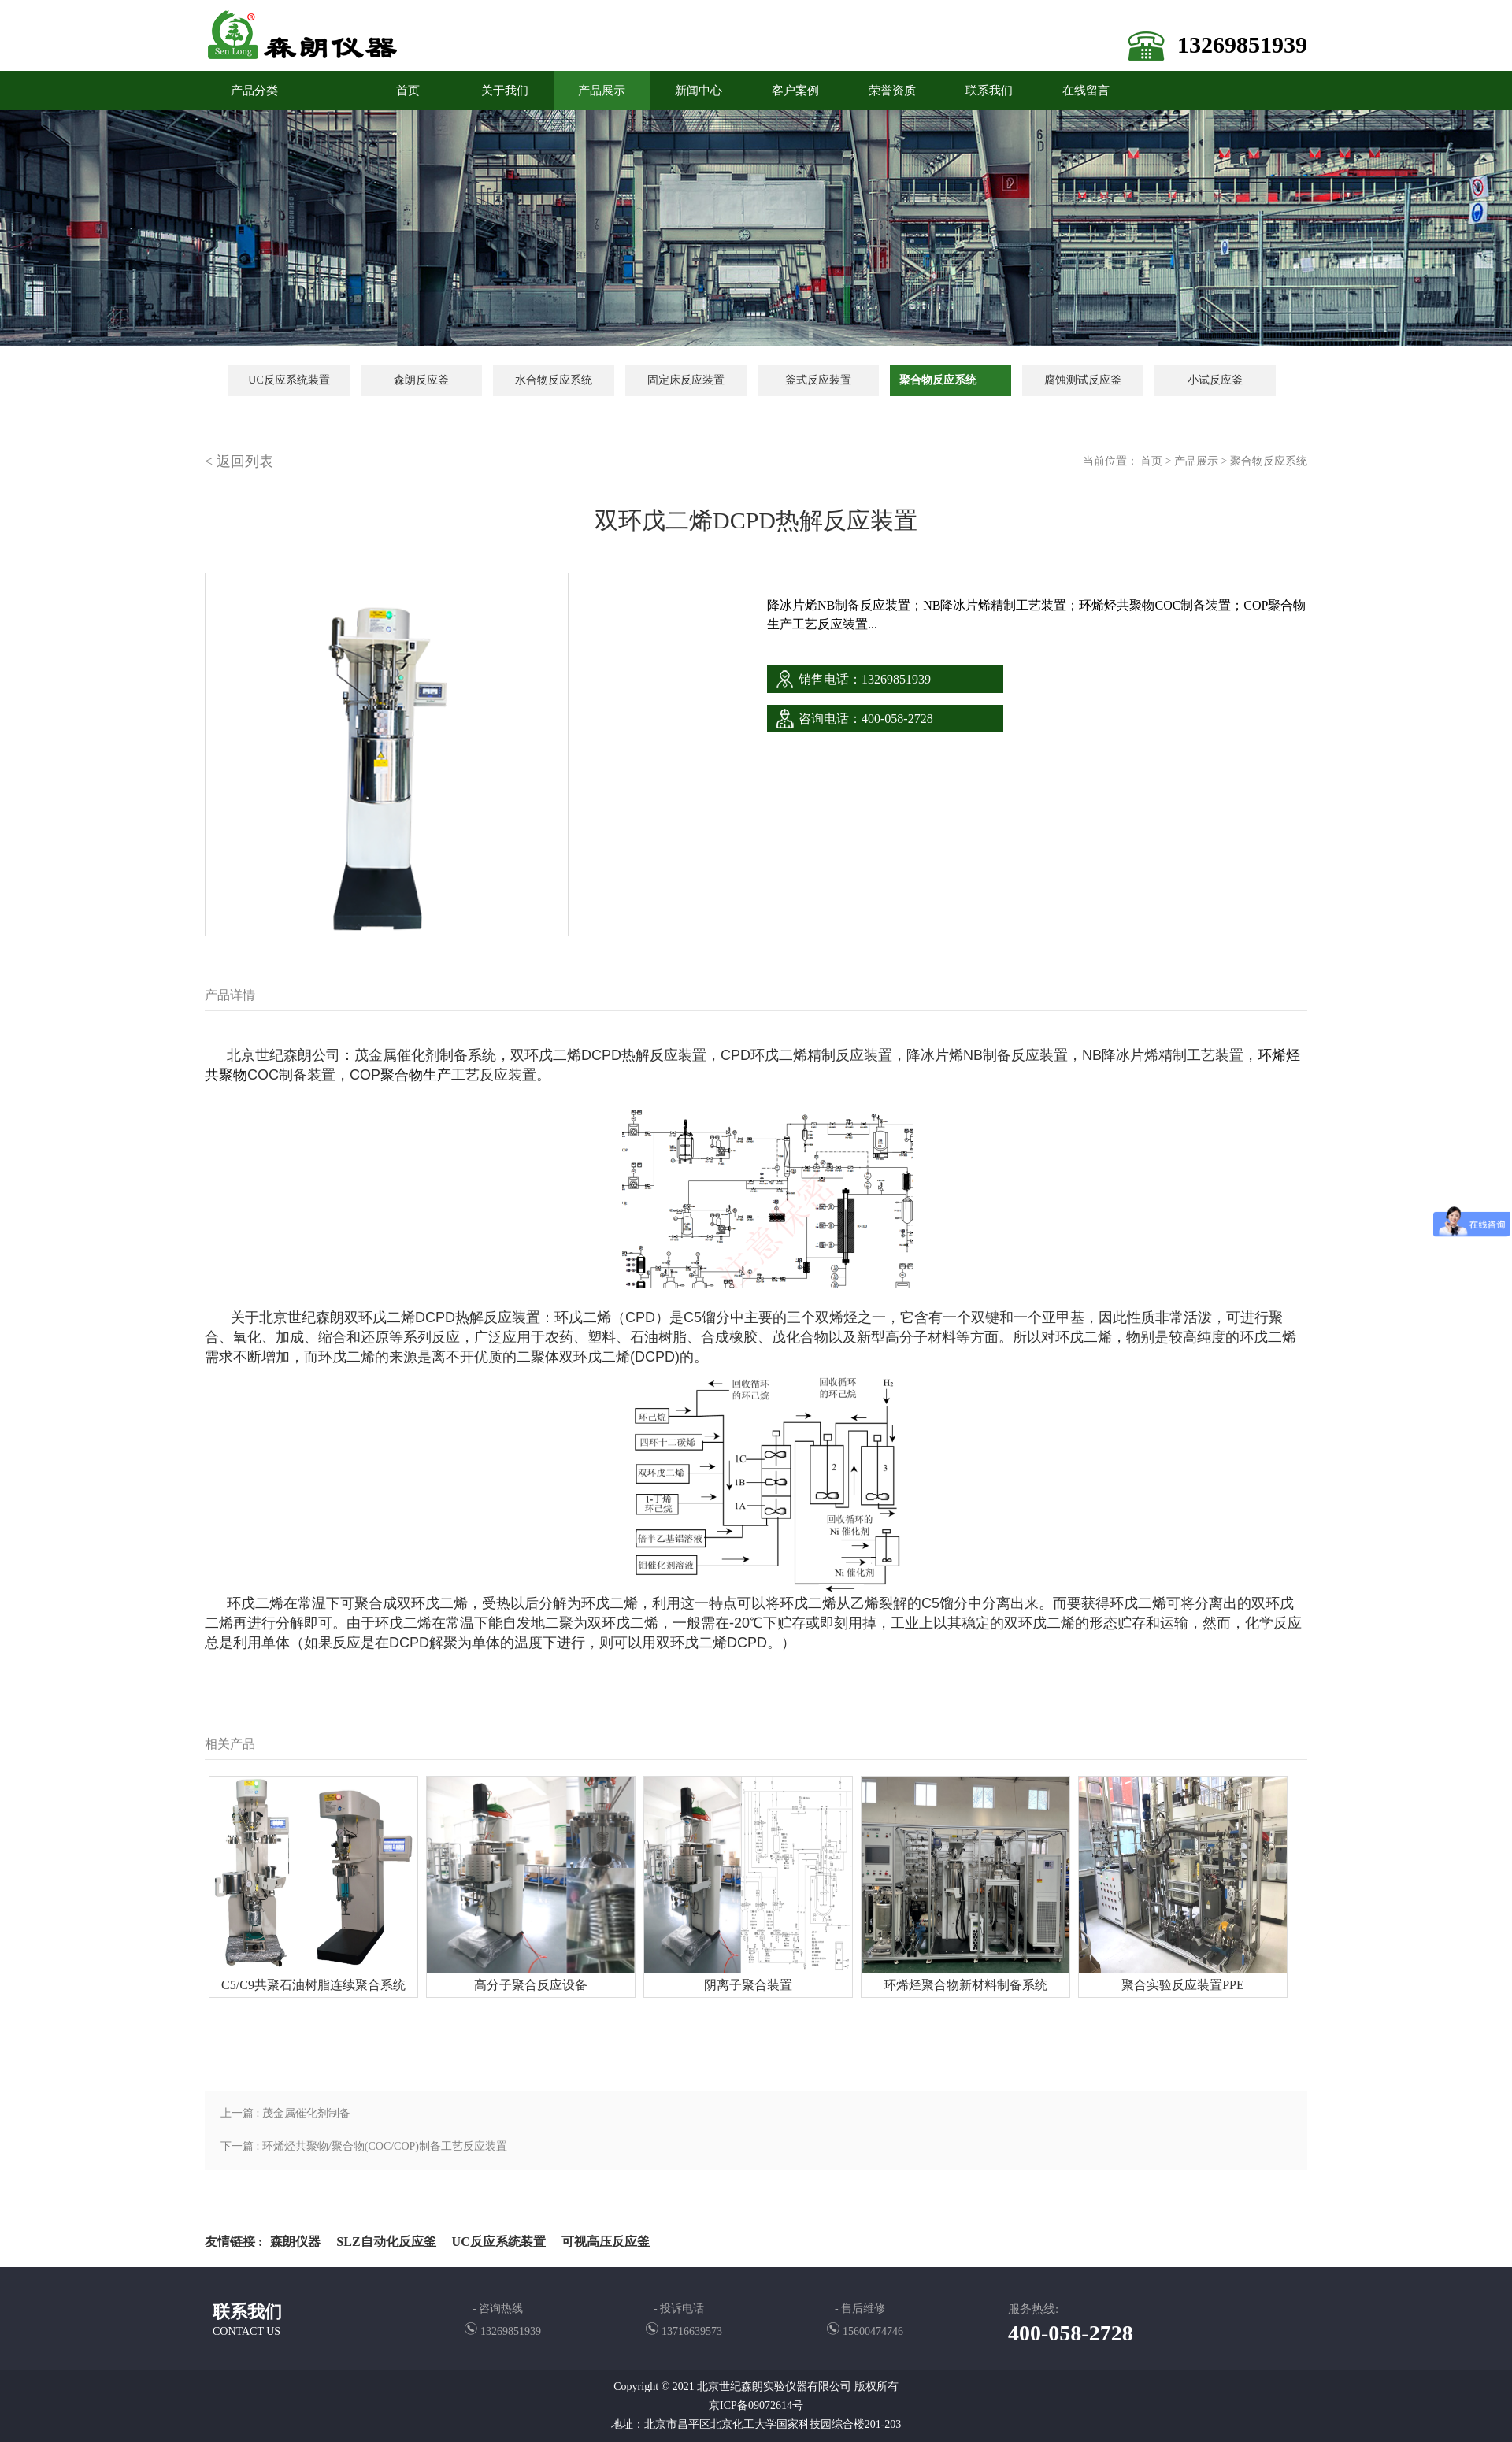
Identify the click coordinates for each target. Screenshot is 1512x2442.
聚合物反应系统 (937, 380)
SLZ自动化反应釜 (385, 2241)
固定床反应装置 (685, 380)
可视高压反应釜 (605, 2241)
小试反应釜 (1215, 380)
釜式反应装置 (818, 380)
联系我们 (989, 90)
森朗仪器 (295, 2241)
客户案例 (795, 90)
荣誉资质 (892, 90)
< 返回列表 (239, 461)
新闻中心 (698, 90)
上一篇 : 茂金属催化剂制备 (285, 2113)
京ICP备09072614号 (756, 2405)
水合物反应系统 (553, 380)
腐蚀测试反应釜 (1082, 380)
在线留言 (1086, 90)
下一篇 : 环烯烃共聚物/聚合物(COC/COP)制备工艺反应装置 (363, 2146)
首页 (1151, 461)
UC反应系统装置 (288, 380)
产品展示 (601, 90)
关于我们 (504, 90)
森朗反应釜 (421, 380)
